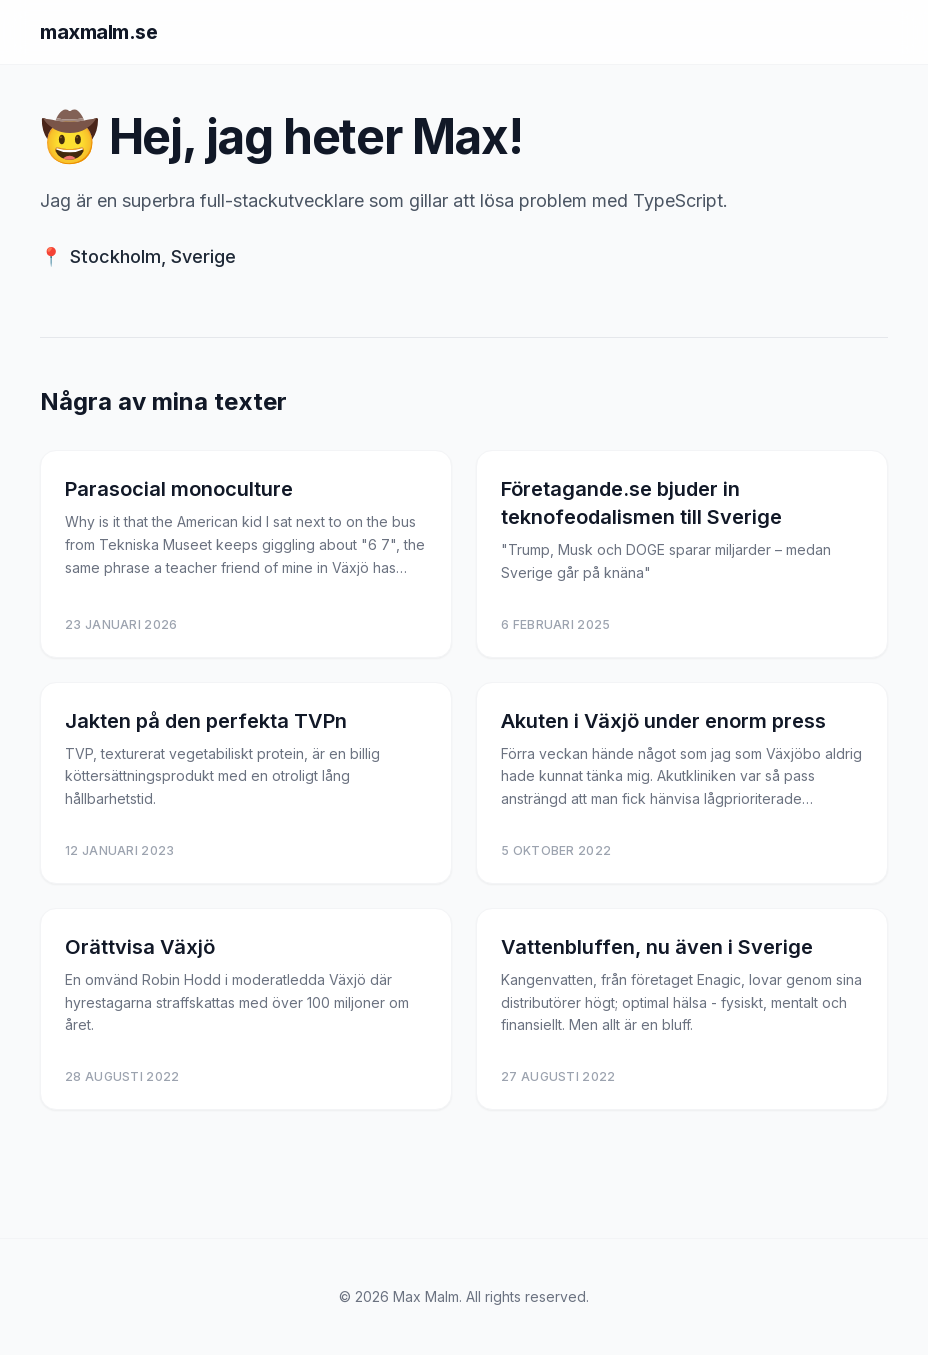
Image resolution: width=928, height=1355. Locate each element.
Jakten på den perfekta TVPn (206, 721)
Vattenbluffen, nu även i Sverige (657, 947)
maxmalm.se (98, 32)
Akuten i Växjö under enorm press (663, 721)
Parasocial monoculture (179, 489)
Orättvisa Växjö (140, 947)
